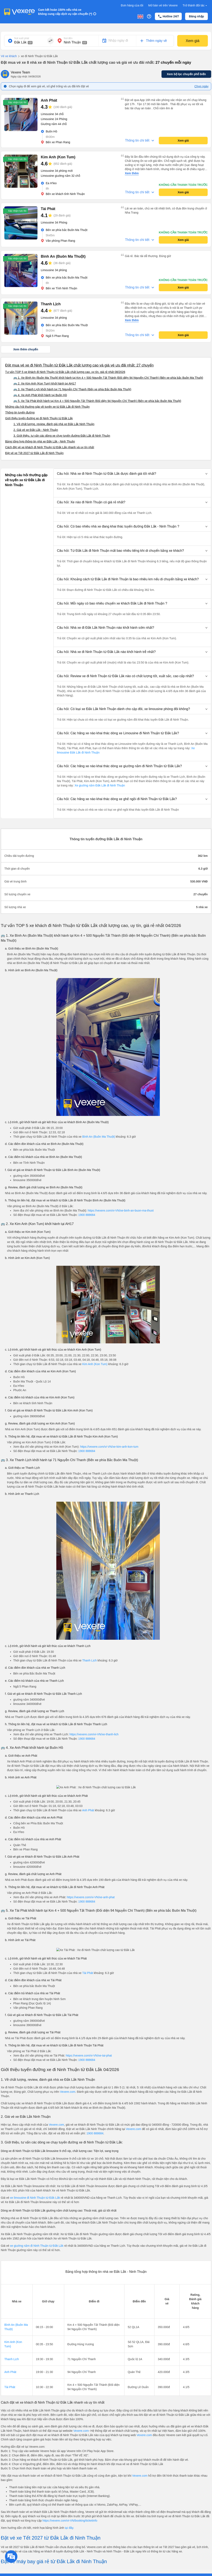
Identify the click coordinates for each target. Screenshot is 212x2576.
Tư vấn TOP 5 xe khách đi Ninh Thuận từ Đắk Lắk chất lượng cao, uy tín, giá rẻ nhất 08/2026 (65, 372)
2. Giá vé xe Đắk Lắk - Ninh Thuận (35, 430)
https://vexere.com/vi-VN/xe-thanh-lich (94, 1734)
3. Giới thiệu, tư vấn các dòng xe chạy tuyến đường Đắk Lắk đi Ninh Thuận (61, 435)
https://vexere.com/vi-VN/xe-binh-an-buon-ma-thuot (121, 1210)
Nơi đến (68, 38)
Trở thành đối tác (195, 5)
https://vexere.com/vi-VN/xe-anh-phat (91, 1897)
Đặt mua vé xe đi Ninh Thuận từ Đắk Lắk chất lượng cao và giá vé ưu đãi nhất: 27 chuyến (79, 365)
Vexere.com (67, 2091)
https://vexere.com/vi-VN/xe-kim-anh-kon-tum (109, 1446)
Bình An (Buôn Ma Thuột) (98, 1136)
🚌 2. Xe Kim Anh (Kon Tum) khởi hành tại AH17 (44, 383)
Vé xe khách (9, 56)
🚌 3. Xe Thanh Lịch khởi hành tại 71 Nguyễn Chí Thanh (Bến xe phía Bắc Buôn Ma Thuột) (72, 389)
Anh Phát (88, 1810)
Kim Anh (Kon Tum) (94, 1364)
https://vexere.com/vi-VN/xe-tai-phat (89, 2055)
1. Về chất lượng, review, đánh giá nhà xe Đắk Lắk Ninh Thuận (53, 424)
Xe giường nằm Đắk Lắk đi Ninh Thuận (99, 785)
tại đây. (69, 2527)
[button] (132, 474)
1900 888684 (86, 1214)
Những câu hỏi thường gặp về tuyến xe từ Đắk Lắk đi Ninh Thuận (47, 406)
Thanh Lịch (89, 1660)
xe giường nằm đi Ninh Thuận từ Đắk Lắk (37, 2245)
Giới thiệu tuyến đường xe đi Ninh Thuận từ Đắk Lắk (39, 418)
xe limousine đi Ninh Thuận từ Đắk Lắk (35, 2197)
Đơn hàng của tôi (132, 5)
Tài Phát (87, 1973)
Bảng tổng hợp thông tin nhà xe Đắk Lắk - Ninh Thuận (40, 441)
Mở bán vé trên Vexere (163, 5)
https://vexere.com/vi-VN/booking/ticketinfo (69, 2520)
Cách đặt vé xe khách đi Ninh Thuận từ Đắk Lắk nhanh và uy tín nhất (49, 447)
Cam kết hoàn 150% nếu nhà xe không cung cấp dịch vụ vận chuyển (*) (65, 12)
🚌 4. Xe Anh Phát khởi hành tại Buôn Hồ (40, 395)
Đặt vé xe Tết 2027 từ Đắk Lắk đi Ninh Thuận (34, 453)
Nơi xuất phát (21, 38)
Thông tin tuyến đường (20, 412)
